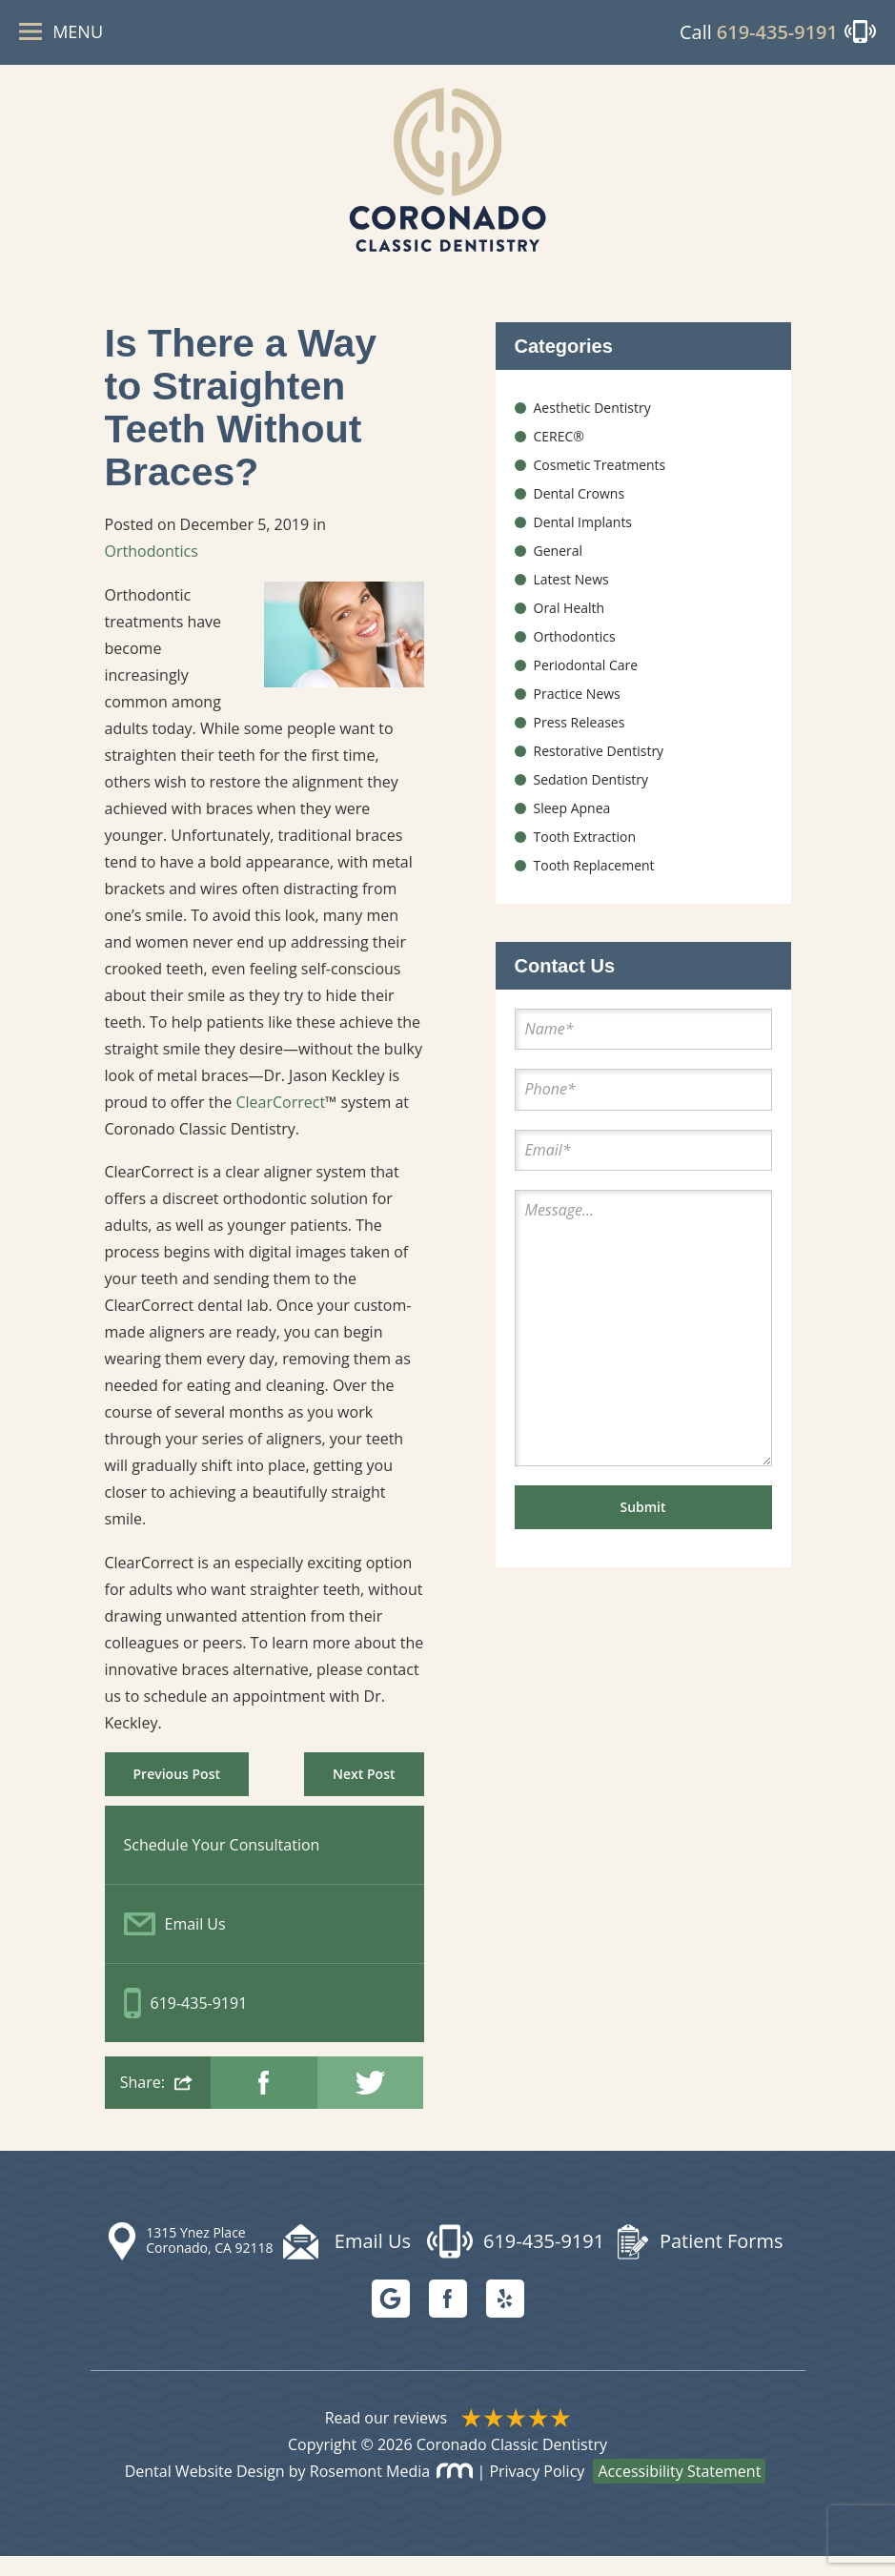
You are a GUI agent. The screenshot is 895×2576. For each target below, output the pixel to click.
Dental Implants (583, 536)
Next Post (364, 1793)
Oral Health (569, 622)
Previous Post (177, 1793)
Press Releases (579, 736)
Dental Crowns (579, 508)
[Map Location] (193, 2261)
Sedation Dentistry (591, 794)
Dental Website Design (205, 2491)
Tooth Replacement (594, 879)
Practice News (577, 708)
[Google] (391, 2319)
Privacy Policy (536, 2491)
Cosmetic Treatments (600, 479)
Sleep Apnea (572, 822)
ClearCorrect (280, 1120)
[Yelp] (505, 2319)
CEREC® (559, 450)
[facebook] (448, 2319)
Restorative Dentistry (599, 765)
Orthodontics (151, 569)
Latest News (571, 593)
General (558, 565)
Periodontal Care (586, 679)
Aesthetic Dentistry (592, 422)
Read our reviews (448, 2437)
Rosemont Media (391, 2491)
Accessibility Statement (679, 2491)
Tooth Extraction (585, 851)
